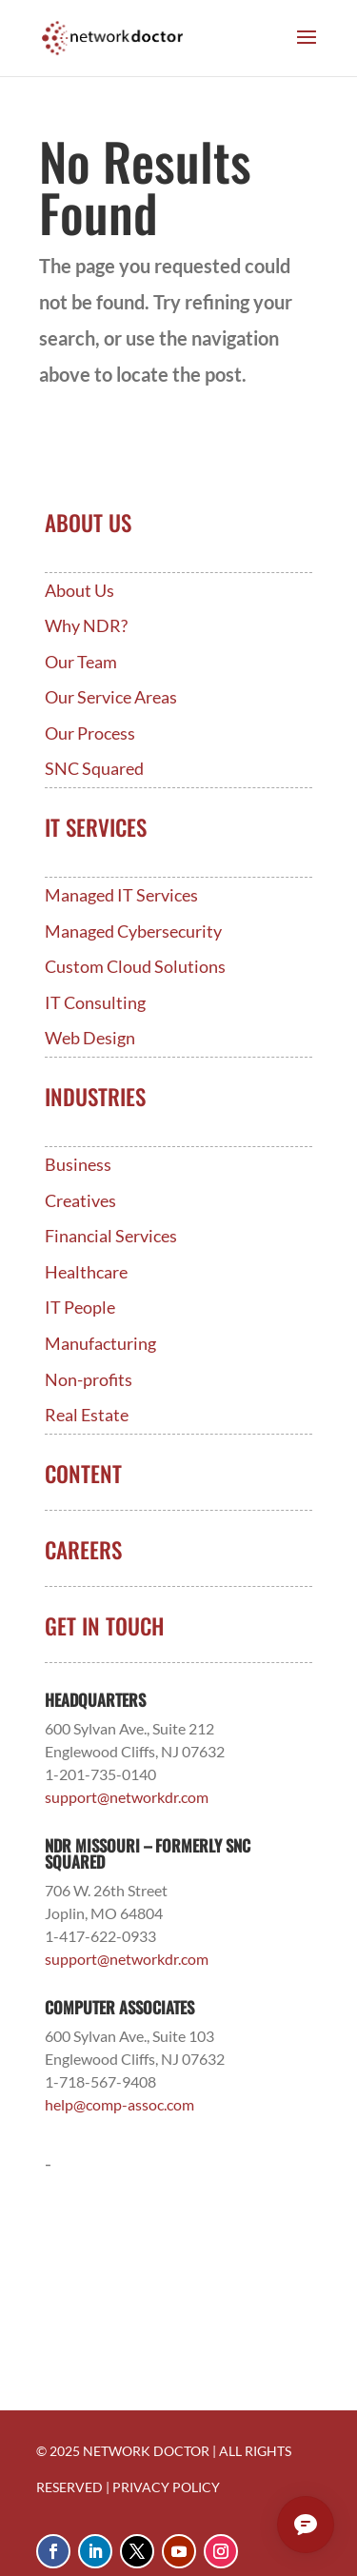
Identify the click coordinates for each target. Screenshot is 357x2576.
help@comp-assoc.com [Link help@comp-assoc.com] (119, 2104)
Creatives (80, 1201)
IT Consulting (95, 1003)
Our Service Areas (111, 697)
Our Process (90, 733)
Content (83, 1473)
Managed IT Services (121, 895)
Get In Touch (104, 1626)
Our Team (81, 662)
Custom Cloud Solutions (135, 967)
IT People (80, 1308)
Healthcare (86, 1272)
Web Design (90, 1038)
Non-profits (88, 1380)
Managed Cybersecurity (133, 931)
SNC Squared (94, 769)
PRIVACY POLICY (166, 2487)
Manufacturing (100, 1344)
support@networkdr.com (126, 1797)
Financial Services (111, 1236)
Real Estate (87, 1415)
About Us (79, 591)
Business (78, 1165)
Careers (83, 1550)
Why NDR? (86, 626)
